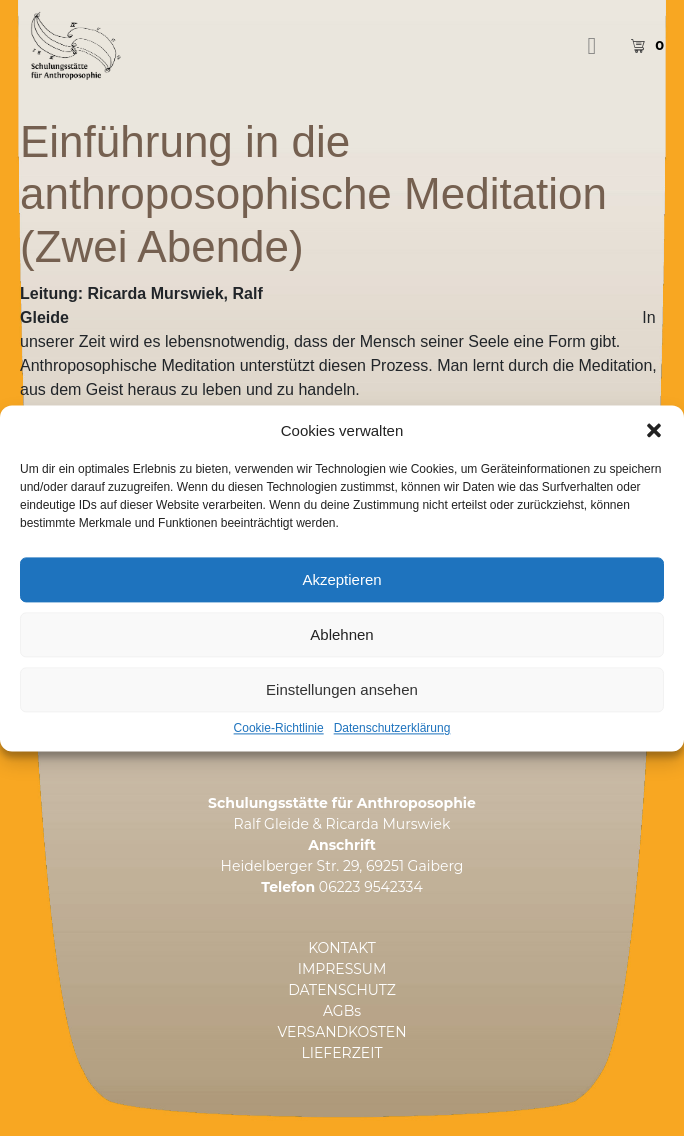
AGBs (342, 1011)
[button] (654, 454)
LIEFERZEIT (342, 1053)
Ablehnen (341, 657)
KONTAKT (342, 948)
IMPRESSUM (342, 969)
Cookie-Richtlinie (279, 752)
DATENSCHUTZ (342, 990)
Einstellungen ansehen (342, 712)
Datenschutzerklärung (392, 752)
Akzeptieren (341, 602)
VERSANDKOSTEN (341, 1032)
